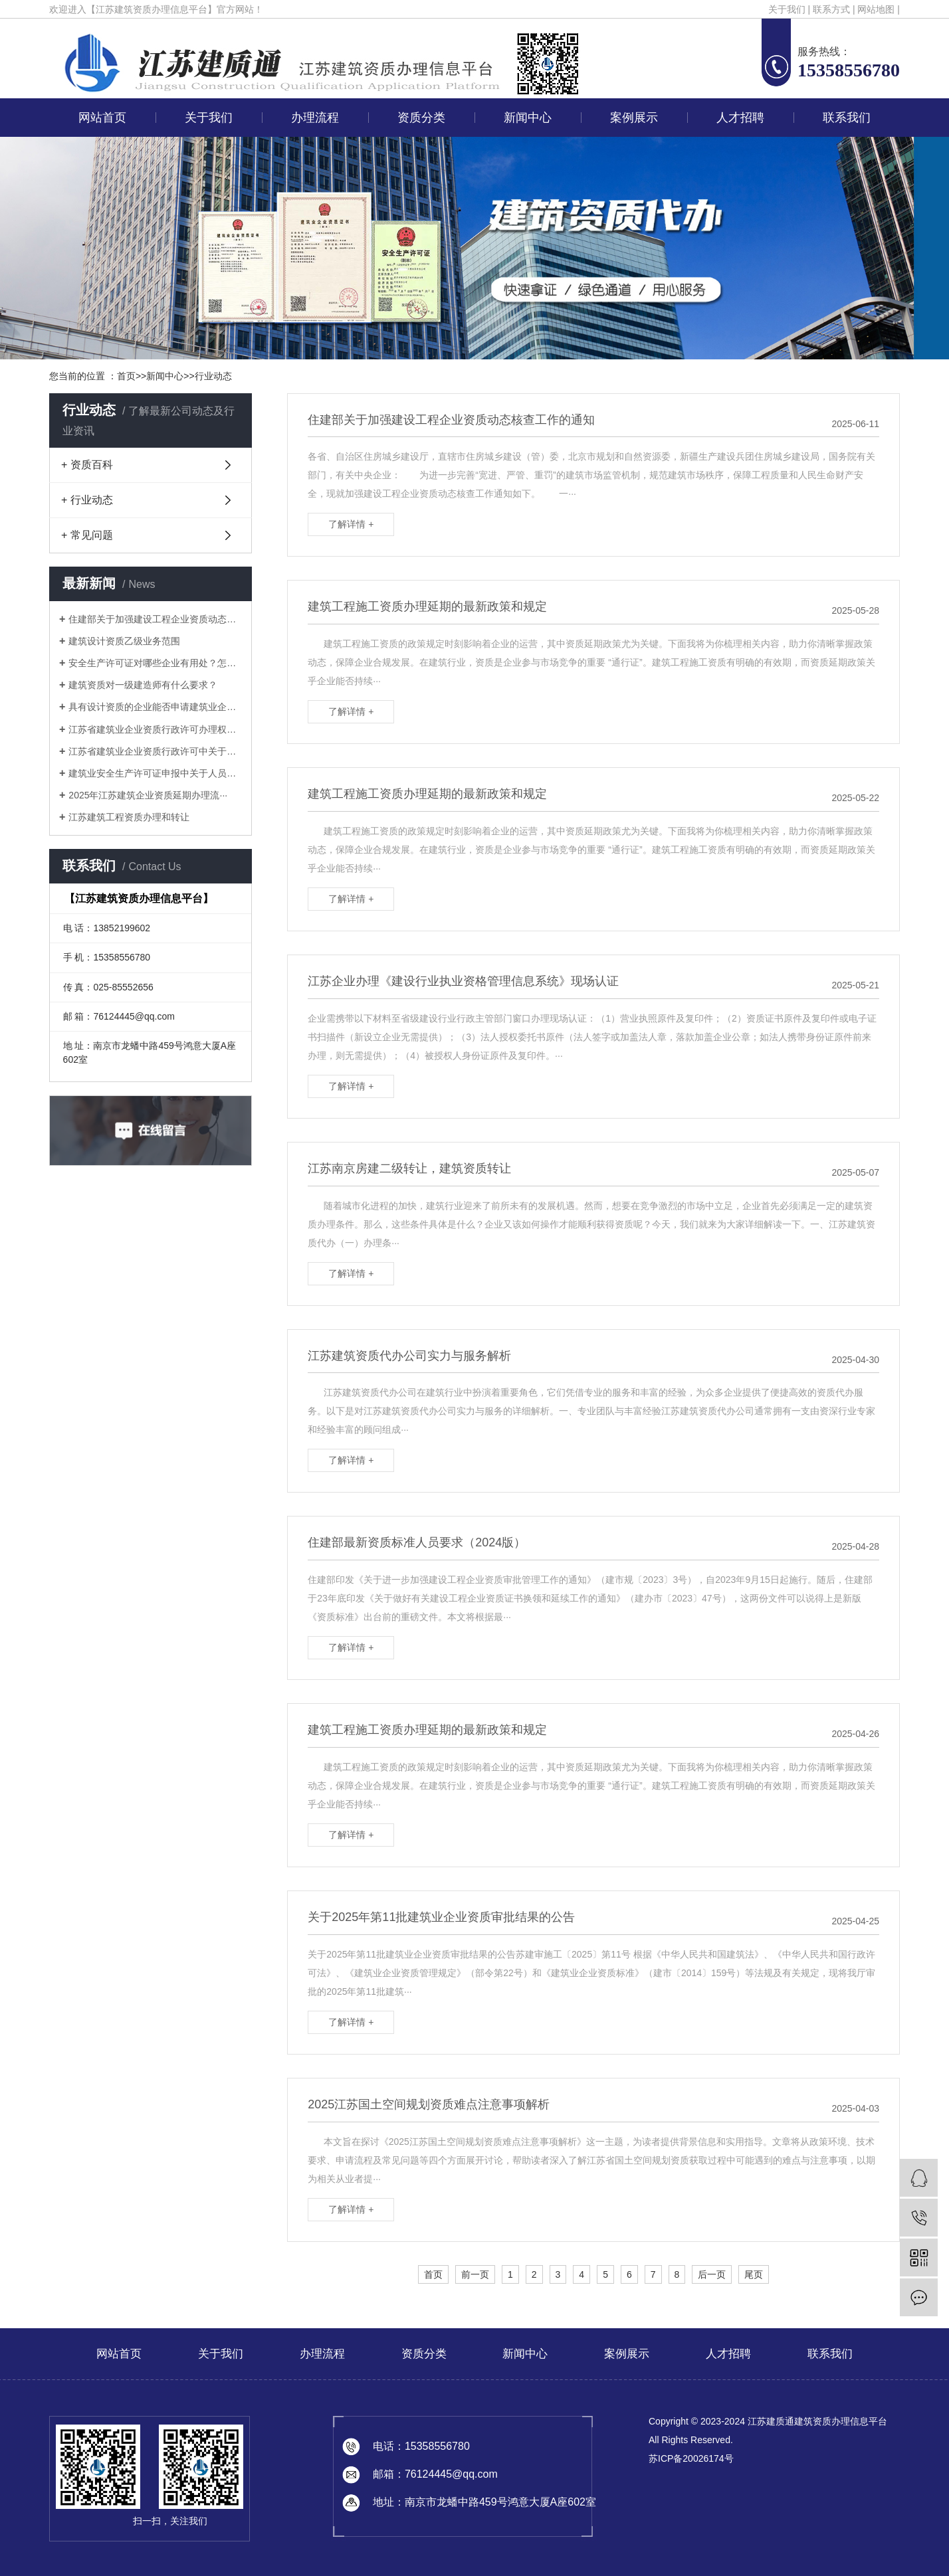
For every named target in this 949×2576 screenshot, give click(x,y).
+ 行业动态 (87, 500)
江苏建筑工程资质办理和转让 (128, 817)
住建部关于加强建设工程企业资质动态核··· (155, 619)
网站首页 (102, 117)
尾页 (753, 2274)
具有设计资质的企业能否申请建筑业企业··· (155, 706)
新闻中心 (528, 117)
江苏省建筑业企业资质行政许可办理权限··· (155, 729)
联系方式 (831, 9)
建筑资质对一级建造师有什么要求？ (142, 685)
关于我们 (786, 9)
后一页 (712, 2274)
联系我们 (847, 117)
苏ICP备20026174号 (691, 2458)
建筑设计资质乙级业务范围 (124, 641)
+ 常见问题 (87, 535)
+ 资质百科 (87, 464)
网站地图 (876, 9)
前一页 (475, 2274)
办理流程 (315, 117)
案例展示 (634, 117)
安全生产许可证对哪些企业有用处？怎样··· (155, 663)
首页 (126, 376)
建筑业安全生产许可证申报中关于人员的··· (155, 773)
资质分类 (421, 117)
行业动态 (213, 376)
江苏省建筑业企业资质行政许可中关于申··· (155, 751)
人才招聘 (740, 117)
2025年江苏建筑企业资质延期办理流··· (147, 795)
